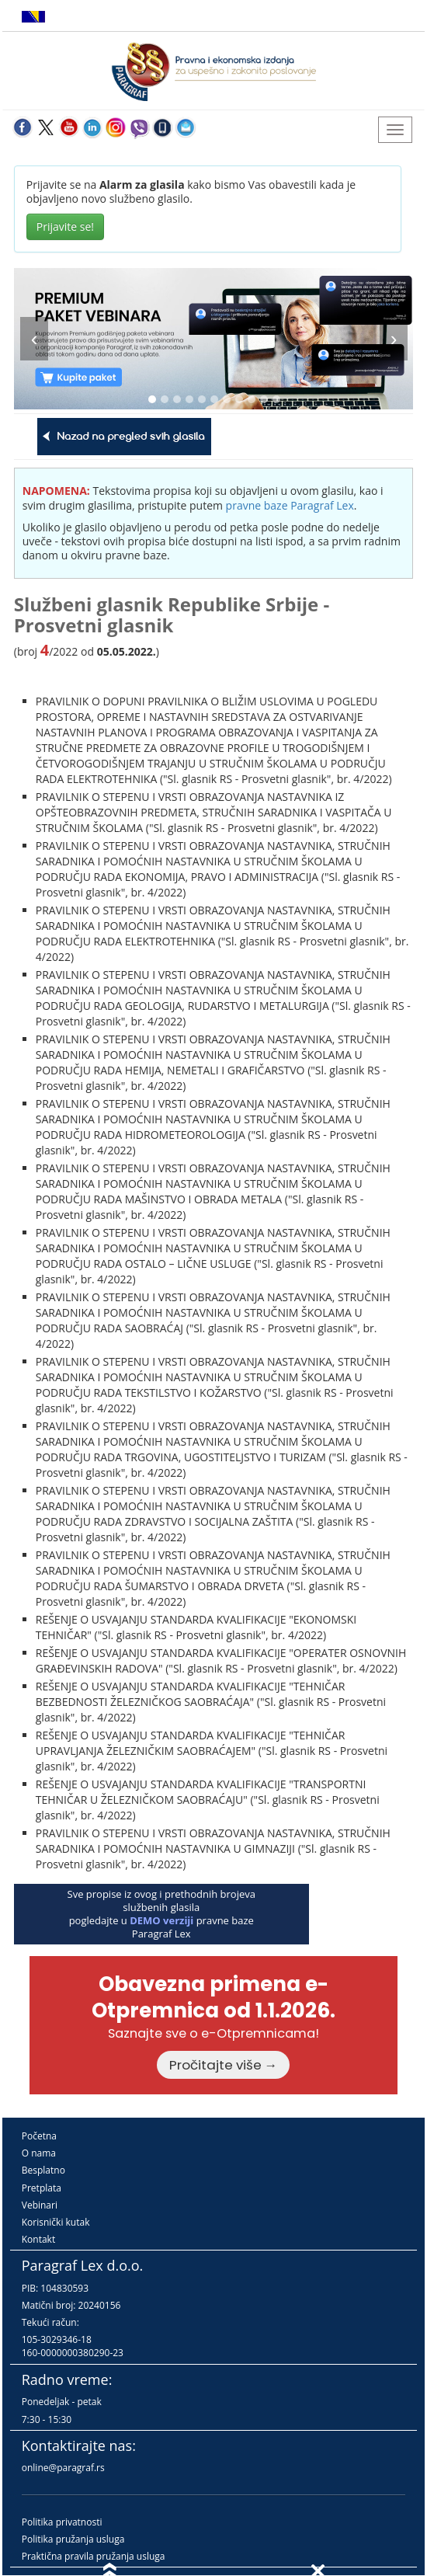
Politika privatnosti (62, 2522)
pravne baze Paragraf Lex (290, 505)
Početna (39, 2136)
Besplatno (43, 2170)
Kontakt (38, 2239)
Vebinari (39, 2205)
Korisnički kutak (56, 2222)
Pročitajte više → (223, 2065)
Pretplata (41, 2188)
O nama (39, 2153)
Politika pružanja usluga (73, 2539)
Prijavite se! (65, 226)
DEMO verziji (161, 1920)
